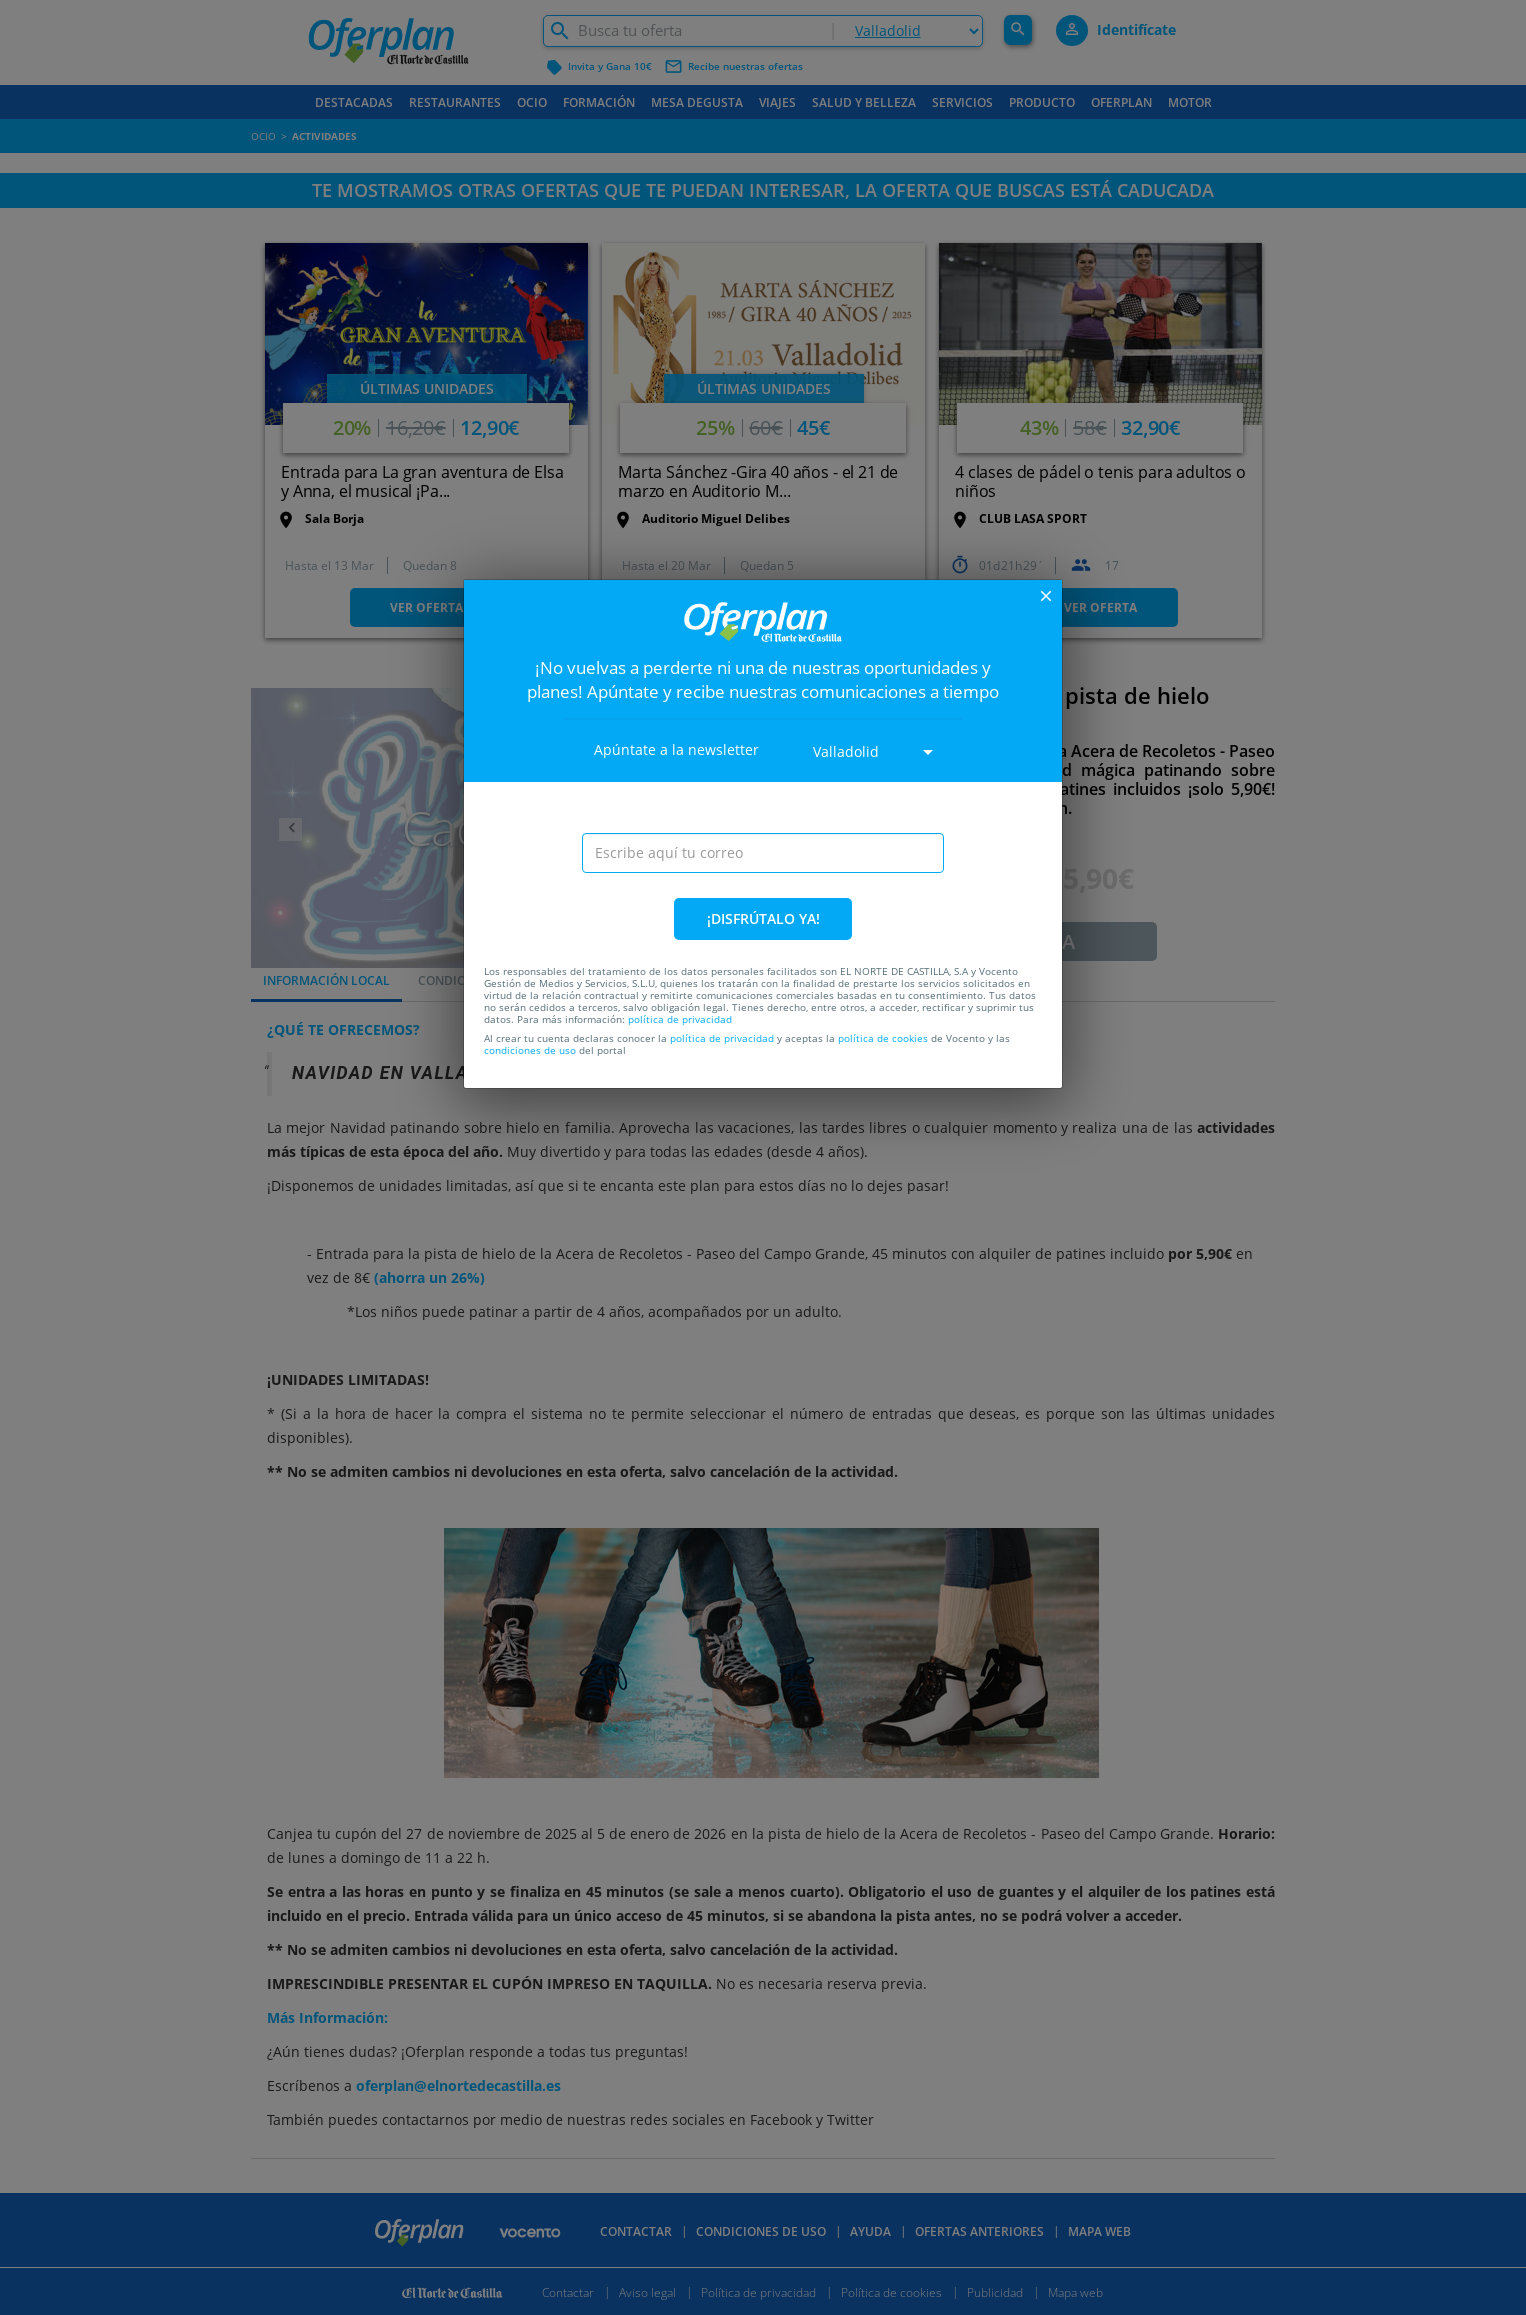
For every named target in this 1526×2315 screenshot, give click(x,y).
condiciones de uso (530, 1050)
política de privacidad (680, 1019)
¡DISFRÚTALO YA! (763, 918)
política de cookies (883, 1038)
